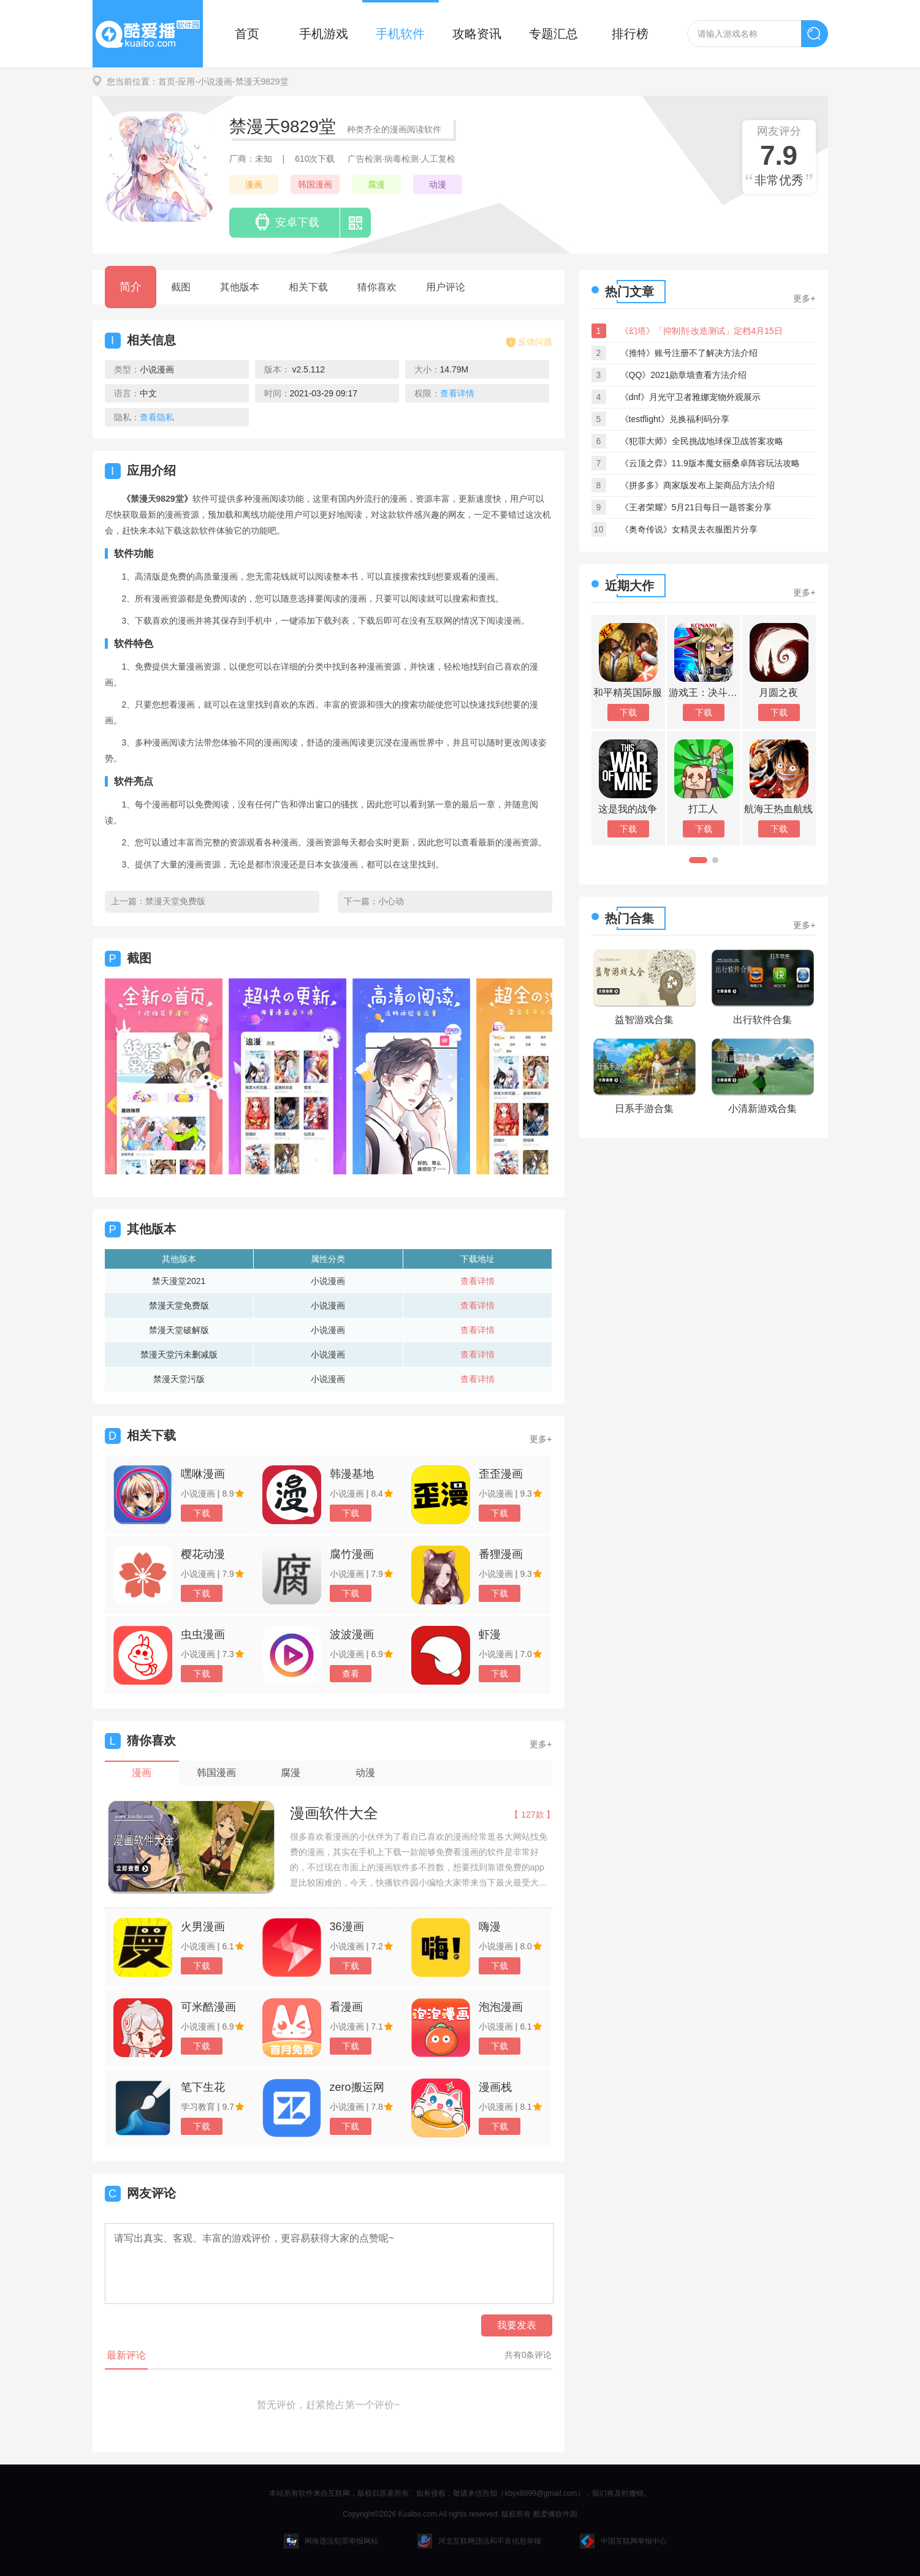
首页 (247, 33)
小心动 (391, 901)
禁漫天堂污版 (179, 1379)
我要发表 (516, 2325)
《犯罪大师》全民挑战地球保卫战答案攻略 (701, 441)
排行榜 (630, 33)
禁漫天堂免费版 (175, 901)
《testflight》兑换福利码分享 (674, 419)
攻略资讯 (476, 33)
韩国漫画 (315, 184)
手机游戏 (323, 33)
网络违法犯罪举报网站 (331, 2541)
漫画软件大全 (334, 1813)
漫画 (253, 184)
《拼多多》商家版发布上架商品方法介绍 (697, 485)
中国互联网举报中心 (623, 2541)
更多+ (541, 1439)
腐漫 (376, 184)
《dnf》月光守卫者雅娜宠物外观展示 (690, 397)
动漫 (437, 184)
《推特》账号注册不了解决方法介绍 (689, 353)
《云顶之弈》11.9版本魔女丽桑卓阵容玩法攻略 (710, 463)
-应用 (185, 81)
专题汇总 (553, 33)
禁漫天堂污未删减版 (179, 1354)
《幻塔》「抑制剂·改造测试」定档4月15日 (701, 331)
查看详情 (477, 1281)
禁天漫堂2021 (178, 1281)
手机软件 (400, 33)
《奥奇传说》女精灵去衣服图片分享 (689, 529)
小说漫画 (328, 1281)
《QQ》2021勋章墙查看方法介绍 (683, 375)
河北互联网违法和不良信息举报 (479, 2541)
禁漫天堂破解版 (179, 1330)
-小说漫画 (213, 81)
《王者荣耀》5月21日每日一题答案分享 (696, 507)
